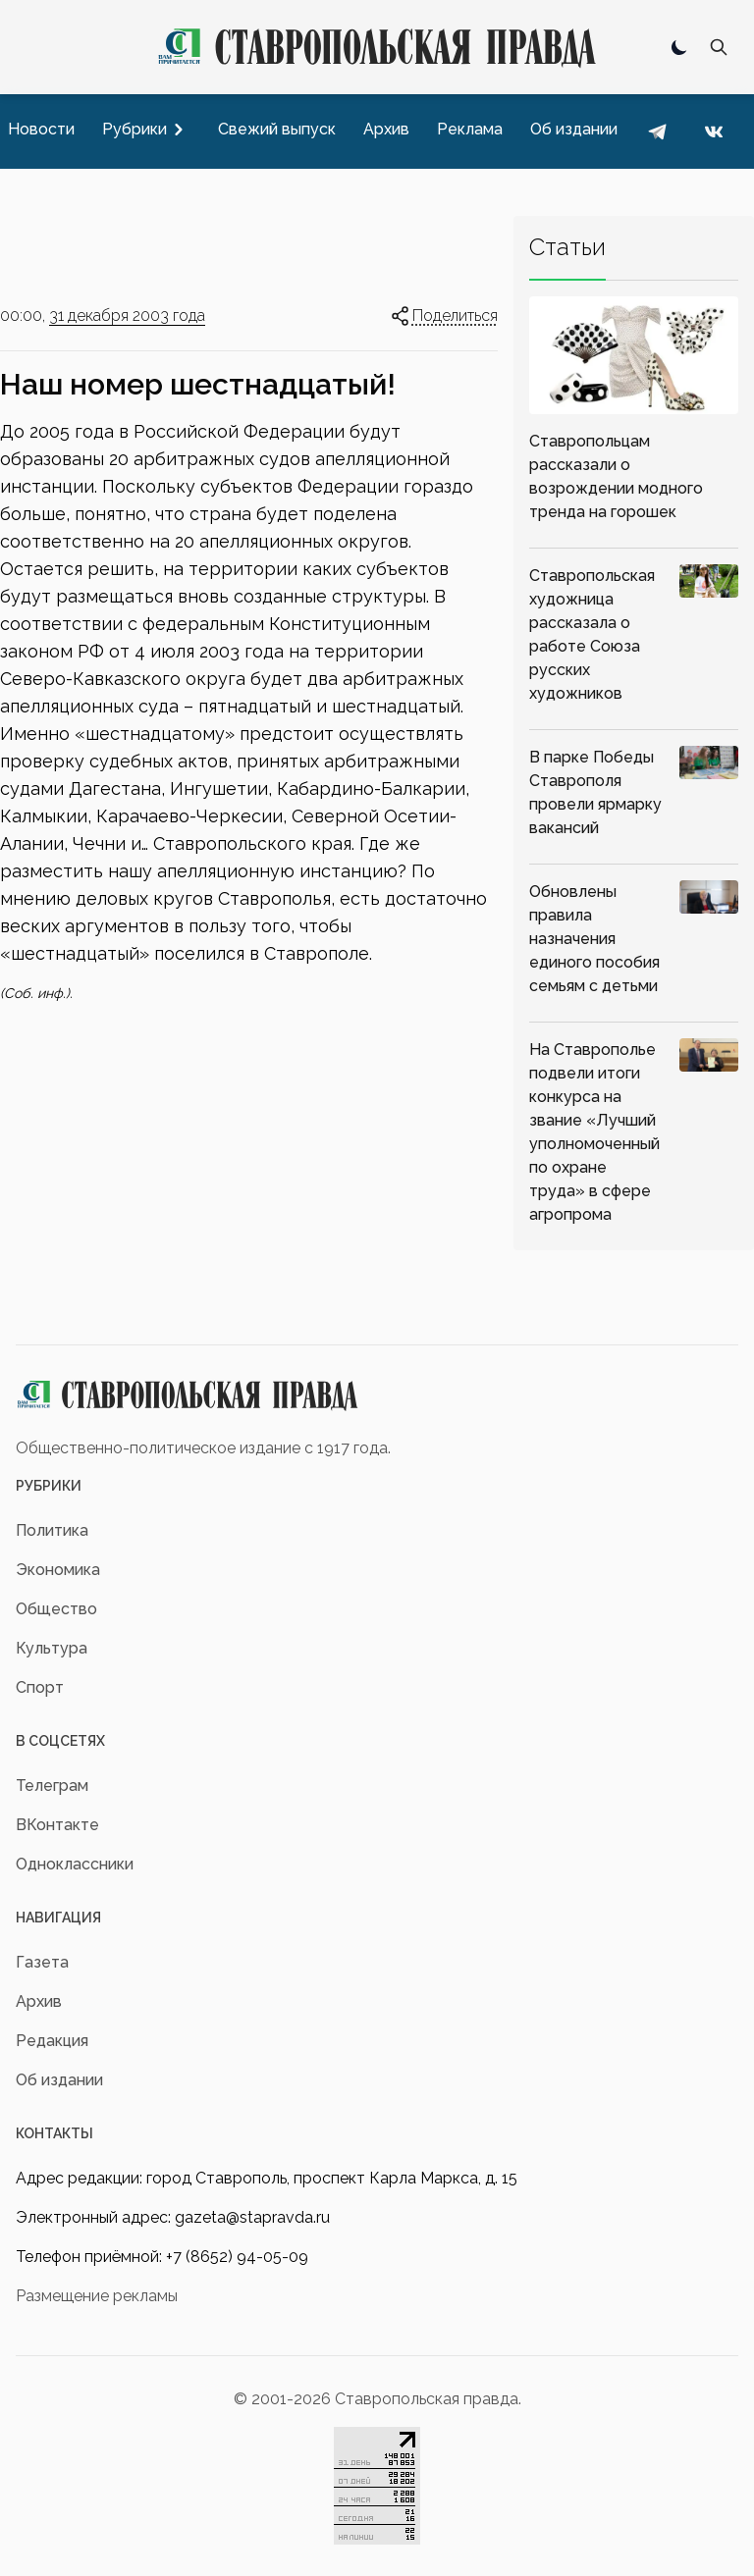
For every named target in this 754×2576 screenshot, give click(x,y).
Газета (42, 1962)
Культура (51, 1648)
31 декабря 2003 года (127, 315)
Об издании (59, 2080)
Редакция (52, 2040)
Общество (56, 1609)
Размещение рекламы (97, 2296)
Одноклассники (75, 1864)
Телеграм (52, 1785)
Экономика (58, 1569)
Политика (52, 1530)
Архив (39, 2001)
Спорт (40, 1687)
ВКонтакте (57, 1824)
